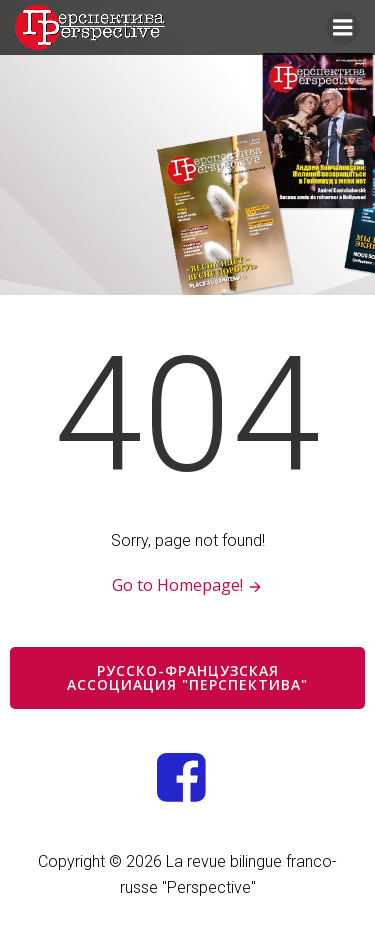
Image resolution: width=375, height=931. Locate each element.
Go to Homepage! (187, 585)
